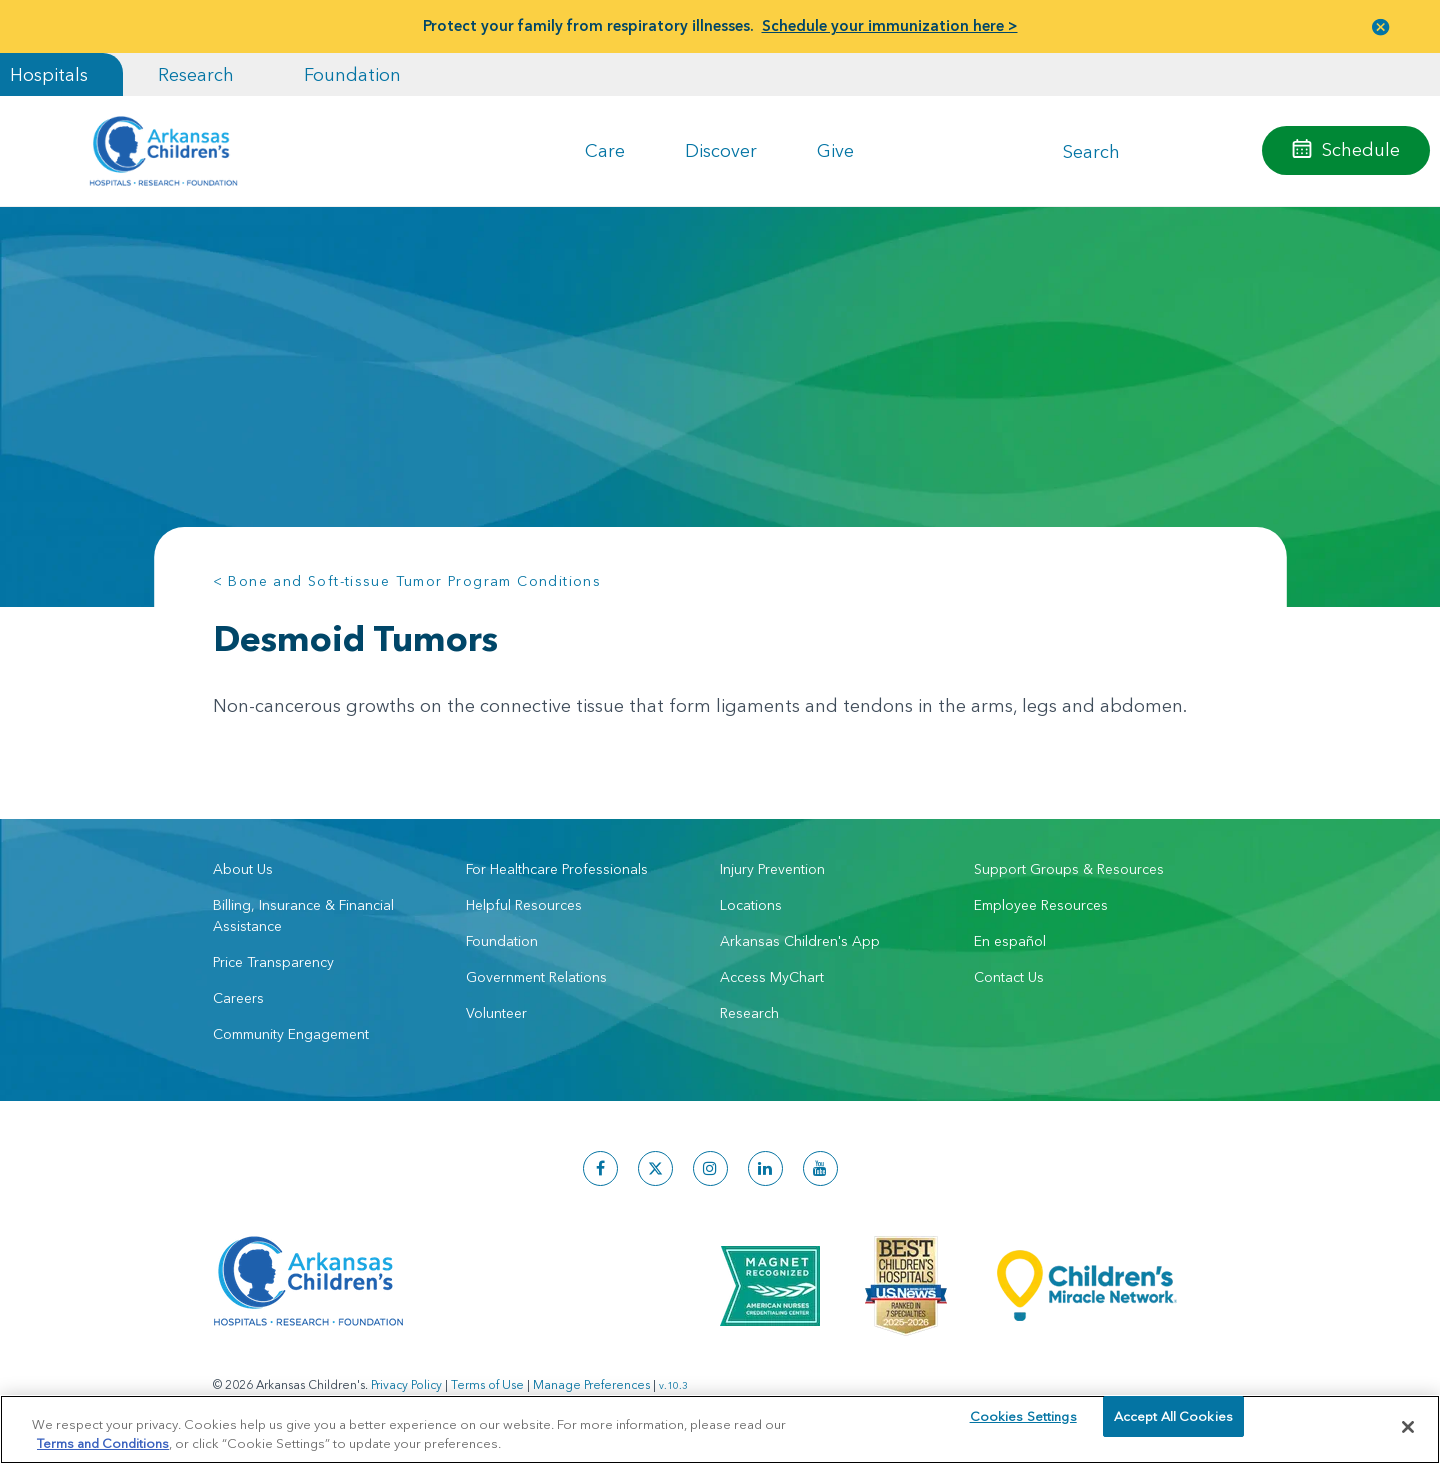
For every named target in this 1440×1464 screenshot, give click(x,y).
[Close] (1408, 1427)
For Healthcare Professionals (557, 869)
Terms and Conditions (103, 1442)
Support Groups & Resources (1069, 869)
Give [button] (835, 150)
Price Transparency (273, 962)
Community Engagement (291, 1034)
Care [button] (605, 150)
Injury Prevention (772, 869)
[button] (1381, 26)
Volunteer (496, 1013)
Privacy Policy (406, 1384)
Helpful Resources (524, 905)
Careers (238, 998)
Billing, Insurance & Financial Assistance (303, 915)
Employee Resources (1041, 905)
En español (1010, 941)
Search (1091, 150)
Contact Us (1009, 977)
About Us (243, 869)
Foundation (352, 74)
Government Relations (536, 977)
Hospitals (49, 74)
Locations (751, 905)
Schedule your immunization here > (890, 25)
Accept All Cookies (1173, 1426)
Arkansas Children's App (800, 941)
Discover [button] (721, 150)
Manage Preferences (591, 1384)
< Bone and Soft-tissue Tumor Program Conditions (407, 581)
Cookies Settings (1023, 1426)
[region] (720, 1428)
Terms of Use (487, 1384)
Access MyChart (772, 977)
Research (196, 74)
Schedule (1361, 149)
